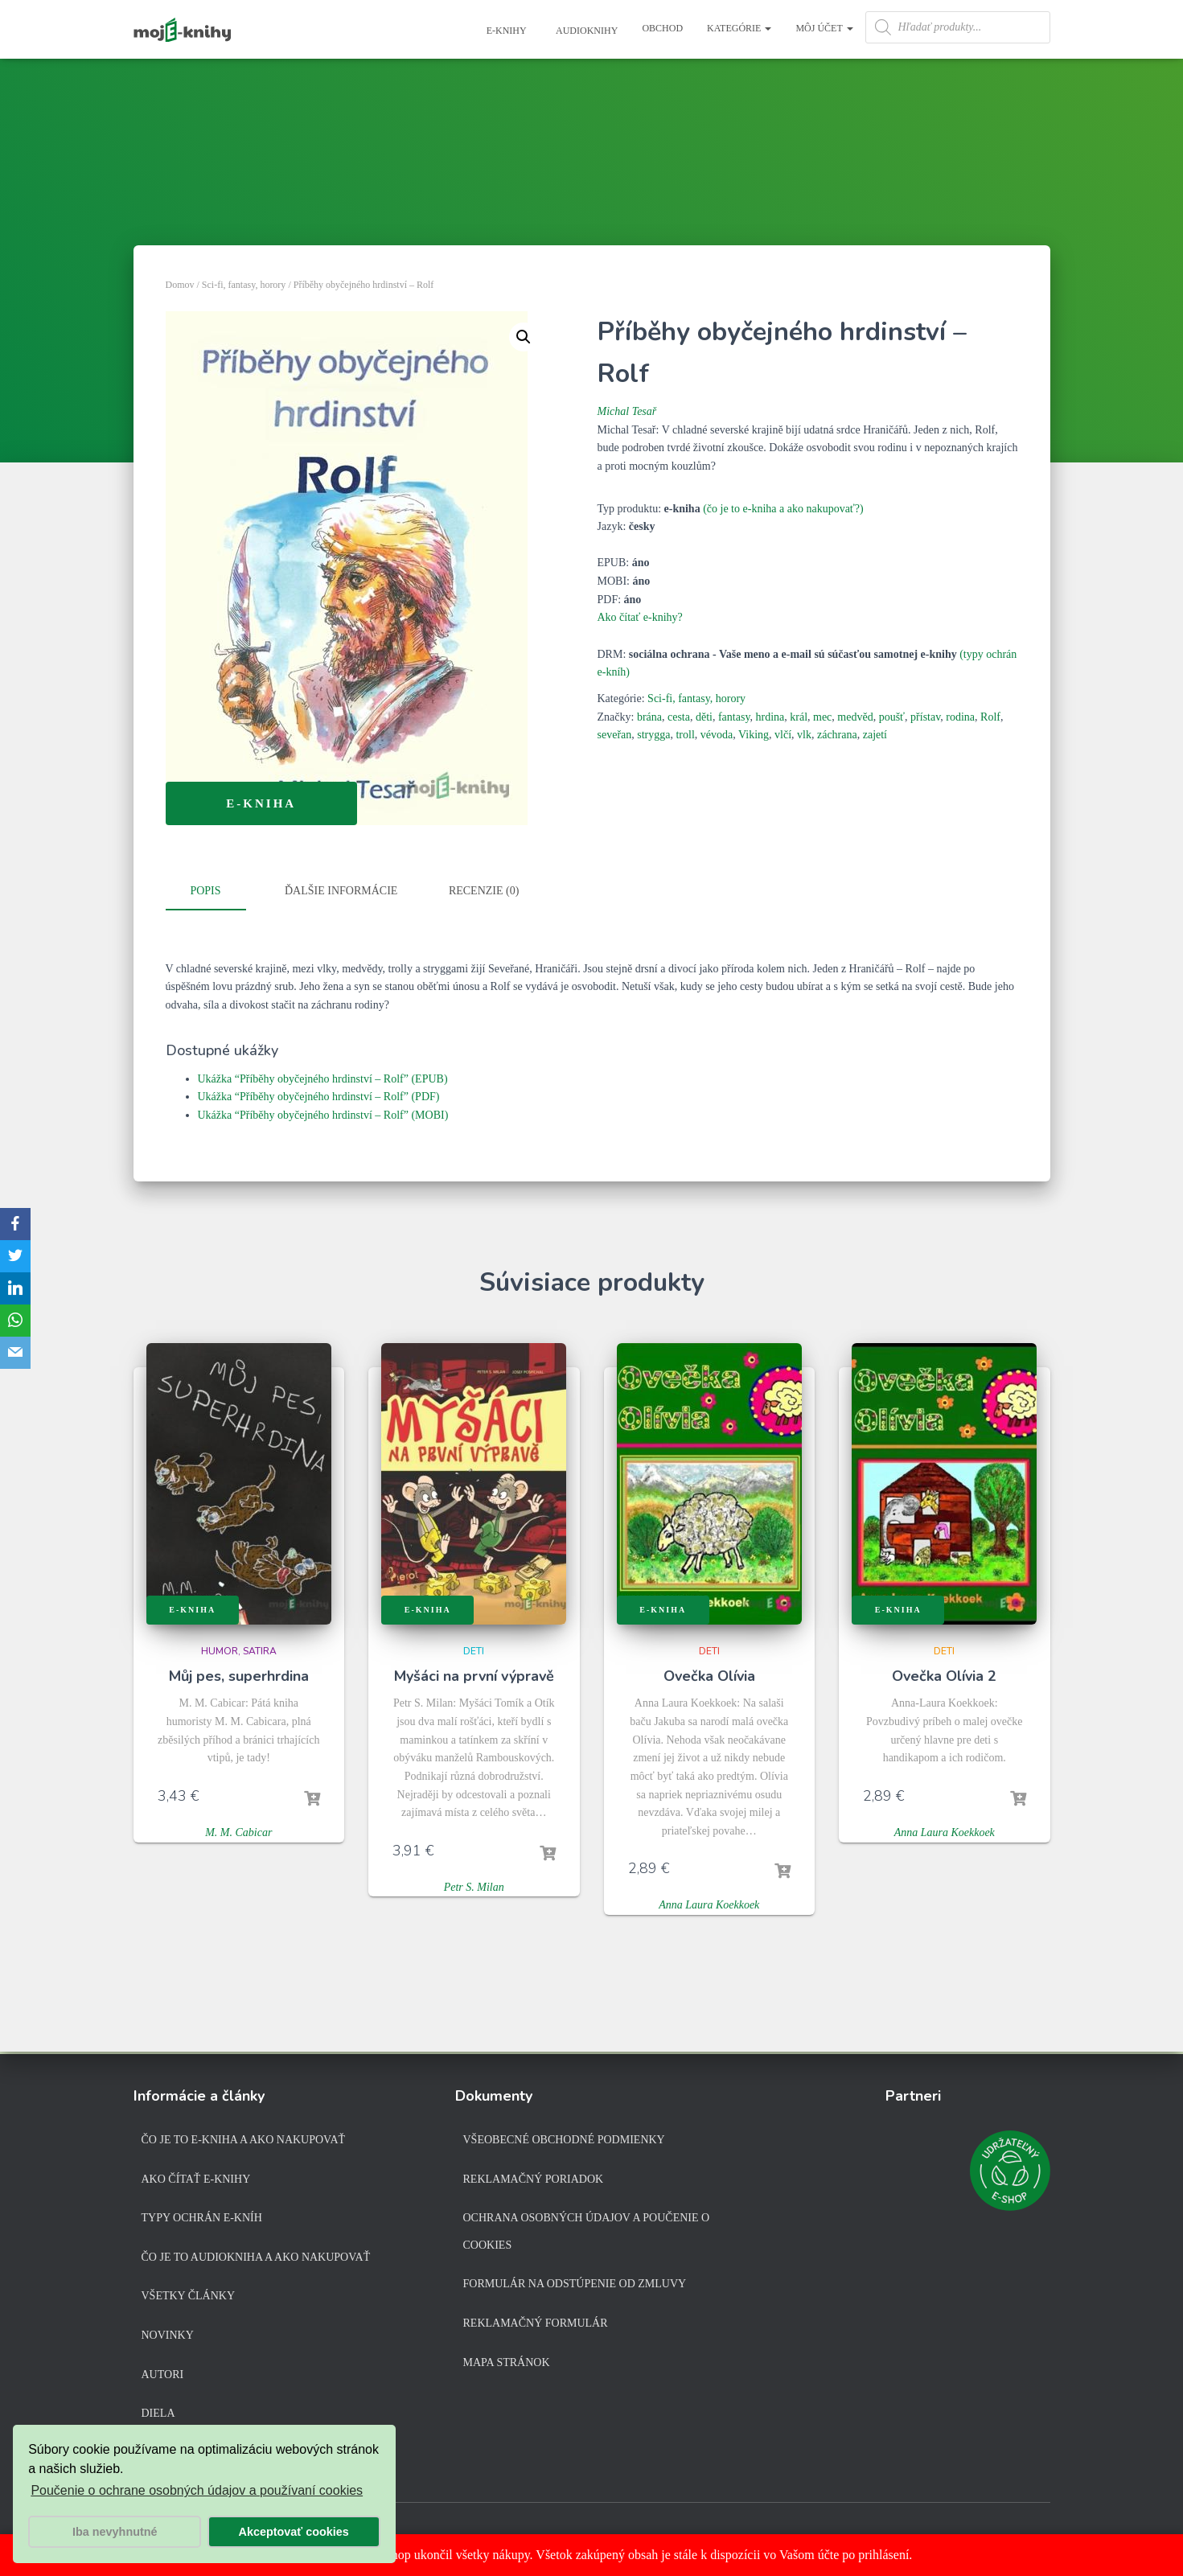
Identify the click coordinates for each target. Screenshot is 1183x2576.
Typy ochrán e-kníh (202, 2218)
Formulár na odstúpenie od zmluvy (575, 2284)
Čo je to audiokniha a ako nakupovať (256, 2257)
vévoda (716, 735)
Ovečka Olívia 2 (944, 1675)
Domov (180, 284)
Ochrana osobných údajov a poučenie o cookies (586, 2231)
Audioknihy (586, 30)
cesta (678, 717)
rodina (960, 717)
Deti (473, 1650)
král (798, 717)
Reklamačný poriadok (533, 2179)
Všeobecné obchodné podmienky (564, 2140)
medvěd (855, 717)
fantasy (734, 717)
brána (649, 717)
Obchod (662, 28)
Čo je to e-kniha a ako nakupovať (244, 2140)
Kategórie (739, 28)
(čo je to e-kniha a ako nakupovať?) (783, 509)
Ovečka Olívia (709, 1675)
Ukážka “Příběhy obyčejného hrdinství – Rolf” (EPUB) (323, 1077)
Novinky (168, 2335)
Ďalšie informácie (341, 891)
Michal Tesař (627, 411)
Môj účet (823, 28)
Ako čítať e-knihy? (640, 617)
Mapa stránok (506, 2362)
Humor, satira (239, 1650)
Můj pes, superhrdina (239, 1675)
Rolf (990, 717)
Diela (158, 2413)
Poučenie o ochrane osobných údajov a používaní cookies (197, 2490)
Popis (205, 891)
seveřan (615, 735)
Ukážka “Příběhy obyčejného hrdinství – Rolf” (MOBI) (323, 1114)
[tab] (218, 891)
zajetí (875, 735)
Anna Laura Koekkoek (709, 1904)
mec (822, 717)
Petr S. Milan (474, 1886)
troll (685, 735)
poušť (892, 717)
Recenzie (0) (484, 891)
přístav (925, 717)
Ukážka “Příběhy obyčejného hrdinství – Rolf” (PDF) (319, 1096)
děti (704, 717)
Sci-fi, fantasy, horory (244, 284)
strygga (653, 735)
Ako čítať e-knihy (196, 2179)
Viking (753, 735)
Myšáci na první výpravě (474, 1675)
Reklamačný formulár (535, 2323)
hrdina (769, 717)
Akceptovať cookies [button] (294, 2531)
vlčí (782, 735)
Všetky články (189, 2296)
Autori (163, 2375)
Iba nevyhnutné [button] (115, 2531)
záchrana (837, 735)
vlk (804, 735)
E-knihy (505, 30)
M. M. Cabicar (238, 1832)
